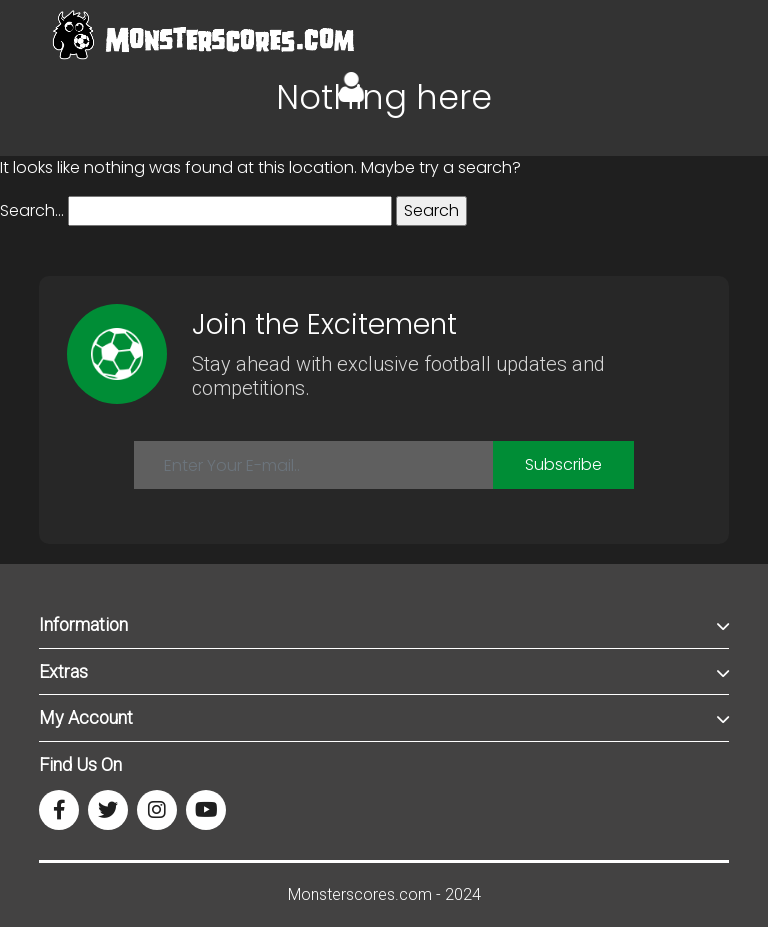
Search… (32, 210)
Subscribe (563, 464)
